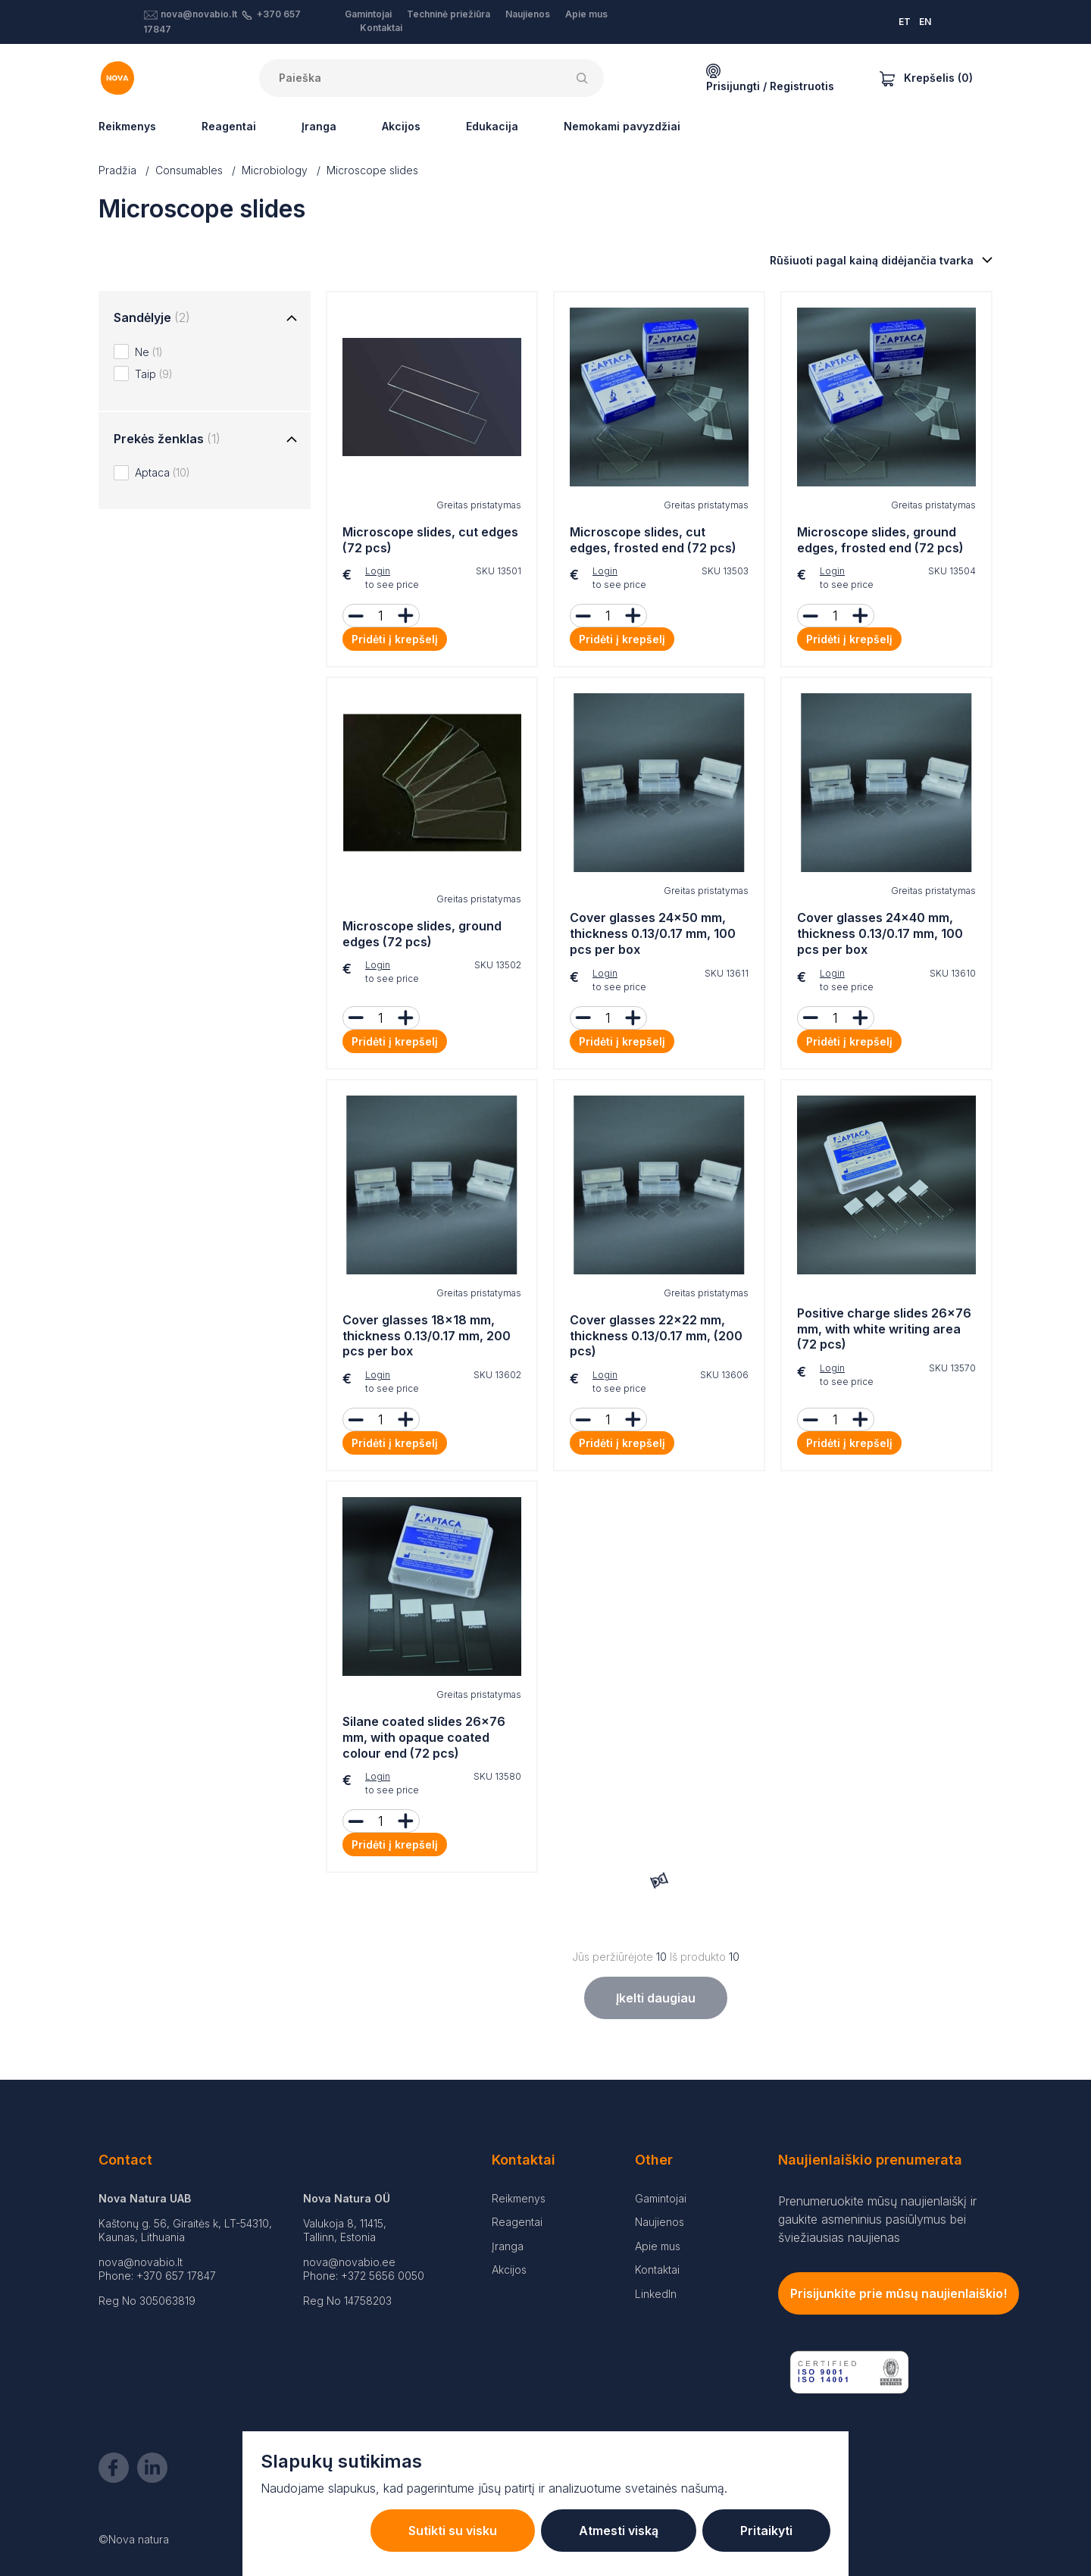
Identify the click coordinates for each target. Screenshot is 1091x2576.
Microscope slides (372, 170)
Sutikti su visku (452, 2530)
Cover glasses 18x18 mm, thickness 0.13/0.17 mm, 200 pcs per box (426, 1335)
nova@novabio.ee (349, 2262)
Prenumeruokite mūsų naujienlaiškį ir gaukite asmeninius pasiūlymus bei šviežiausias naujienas (877, 2219)
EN (925, 21)
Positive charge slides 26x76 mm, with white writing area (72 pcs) (884, 1328)
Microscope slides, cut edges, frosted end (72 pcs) (653, 539)
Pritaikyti (766, 2530)
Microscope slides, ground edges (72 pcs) (422, 933)
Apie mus (586, 14)
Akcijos (401, 126)
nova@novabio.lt (199, 14)
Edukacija (492, 126)
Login (377, 571)
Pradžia (117, 170)
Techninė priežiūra (448, 14)
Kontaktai (381, 27)
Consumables (189, 170)
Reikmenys (127, 126)
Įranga (319, 126)
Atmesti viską (618, 2530)
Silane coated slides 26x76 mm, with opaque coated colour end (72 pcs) (423, 1737)
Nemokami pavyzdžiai (622, 126)
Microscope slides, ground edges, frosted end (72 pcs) (880, 539)
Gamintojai (368, 14)
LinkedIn (656, 2293)
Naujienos (527, 14)
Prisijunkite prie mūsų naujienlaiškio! (898, 2293)
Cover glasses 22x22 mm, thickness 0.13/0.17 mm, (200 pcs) (656, 1335)
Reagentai (229, 126)
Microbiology (275, 170)
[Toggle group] (291, 319)
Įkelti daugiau (656, 1997)
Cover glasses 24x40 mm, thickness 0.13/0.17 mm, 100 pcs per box (880, 933)
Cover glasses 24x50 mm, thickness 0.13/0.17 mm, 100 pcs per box (653, 933)
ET (905, 21)
